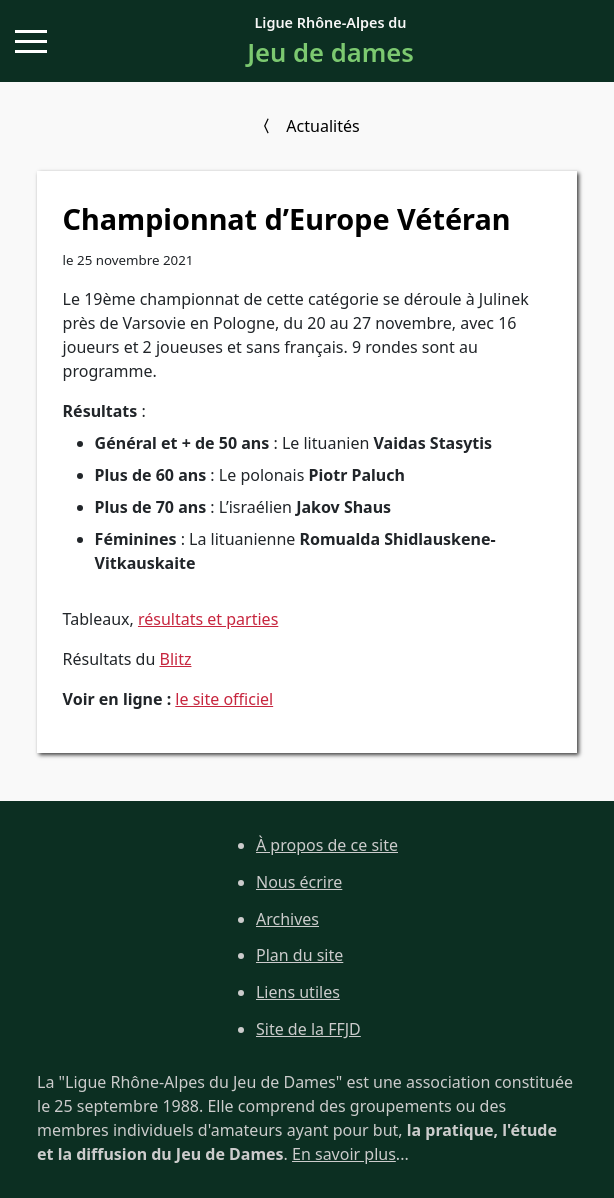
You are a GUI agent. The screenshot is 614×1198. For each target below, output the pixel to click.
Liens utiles (298, 992)
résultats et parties (208, 619)
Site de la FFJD (308, 1029)
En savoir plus (344, 1154)
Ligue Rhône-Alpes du (330, 42)
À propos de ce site (327, 845)
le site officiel (224, 699)
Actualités (322, 126)
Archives (287, 919)
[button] (31, 41)
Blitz (176, 659)
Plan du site (299, 955)
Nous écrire (299, 882)
